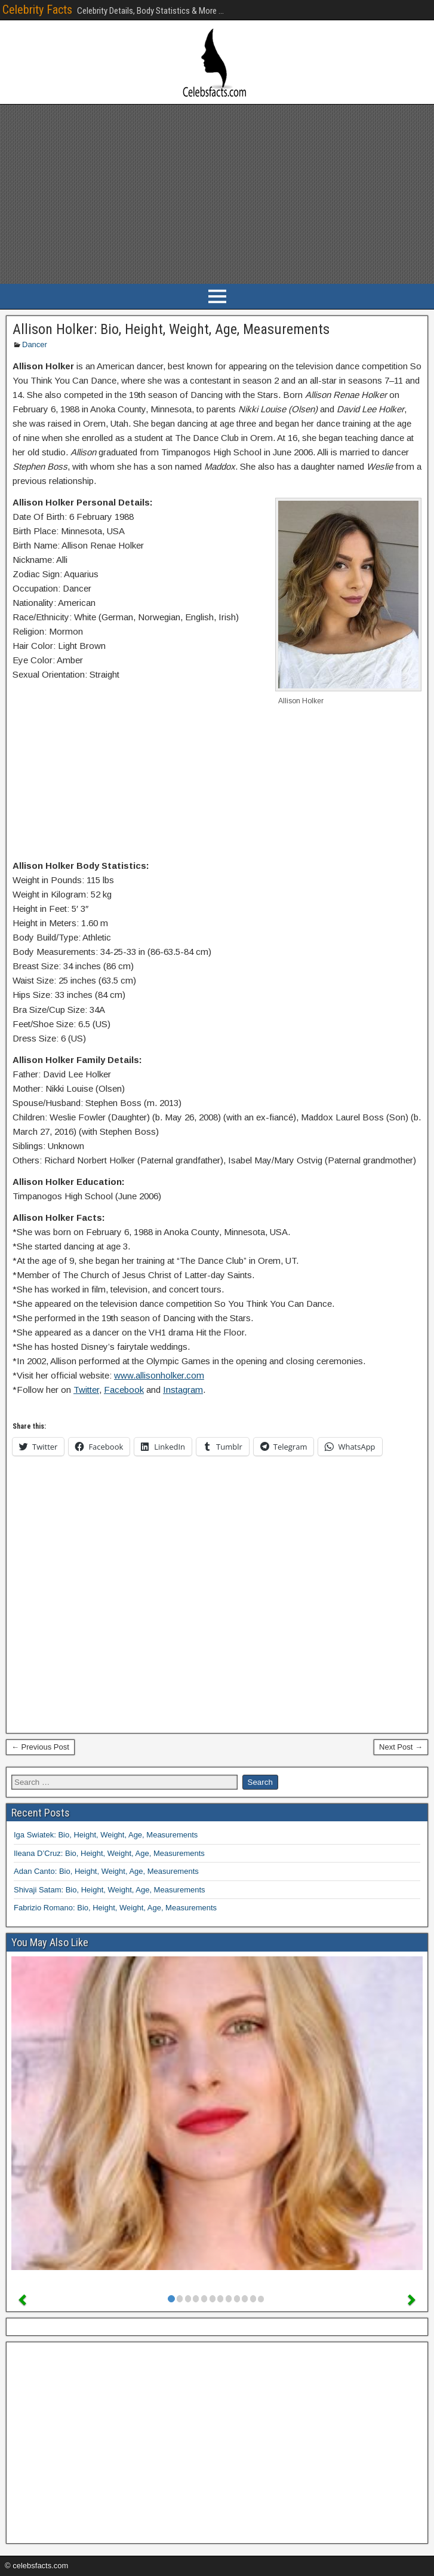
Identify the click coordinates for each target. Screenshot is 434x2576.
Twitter (86, 1390)
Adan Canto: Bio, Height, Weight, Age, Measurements (106, 1871)
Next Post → (401, 1746)
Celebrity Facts (37, 9)
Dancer (34, 344)
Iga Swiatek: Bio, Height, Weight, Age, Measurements (106, 1834)
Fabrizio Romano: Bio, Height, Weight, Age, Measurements (115, 1907)
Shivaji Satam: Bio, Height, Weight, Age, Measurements (109, 1889)
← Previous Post (40, 1746)
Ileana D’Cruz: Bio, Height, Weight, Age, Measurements (109, 1853)
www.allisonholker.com (159, 1375)
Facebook (124, 1390)
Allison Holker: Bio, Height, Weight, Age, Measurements (171, 329)
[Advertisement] (217, 194)
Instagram (183, 1390)
